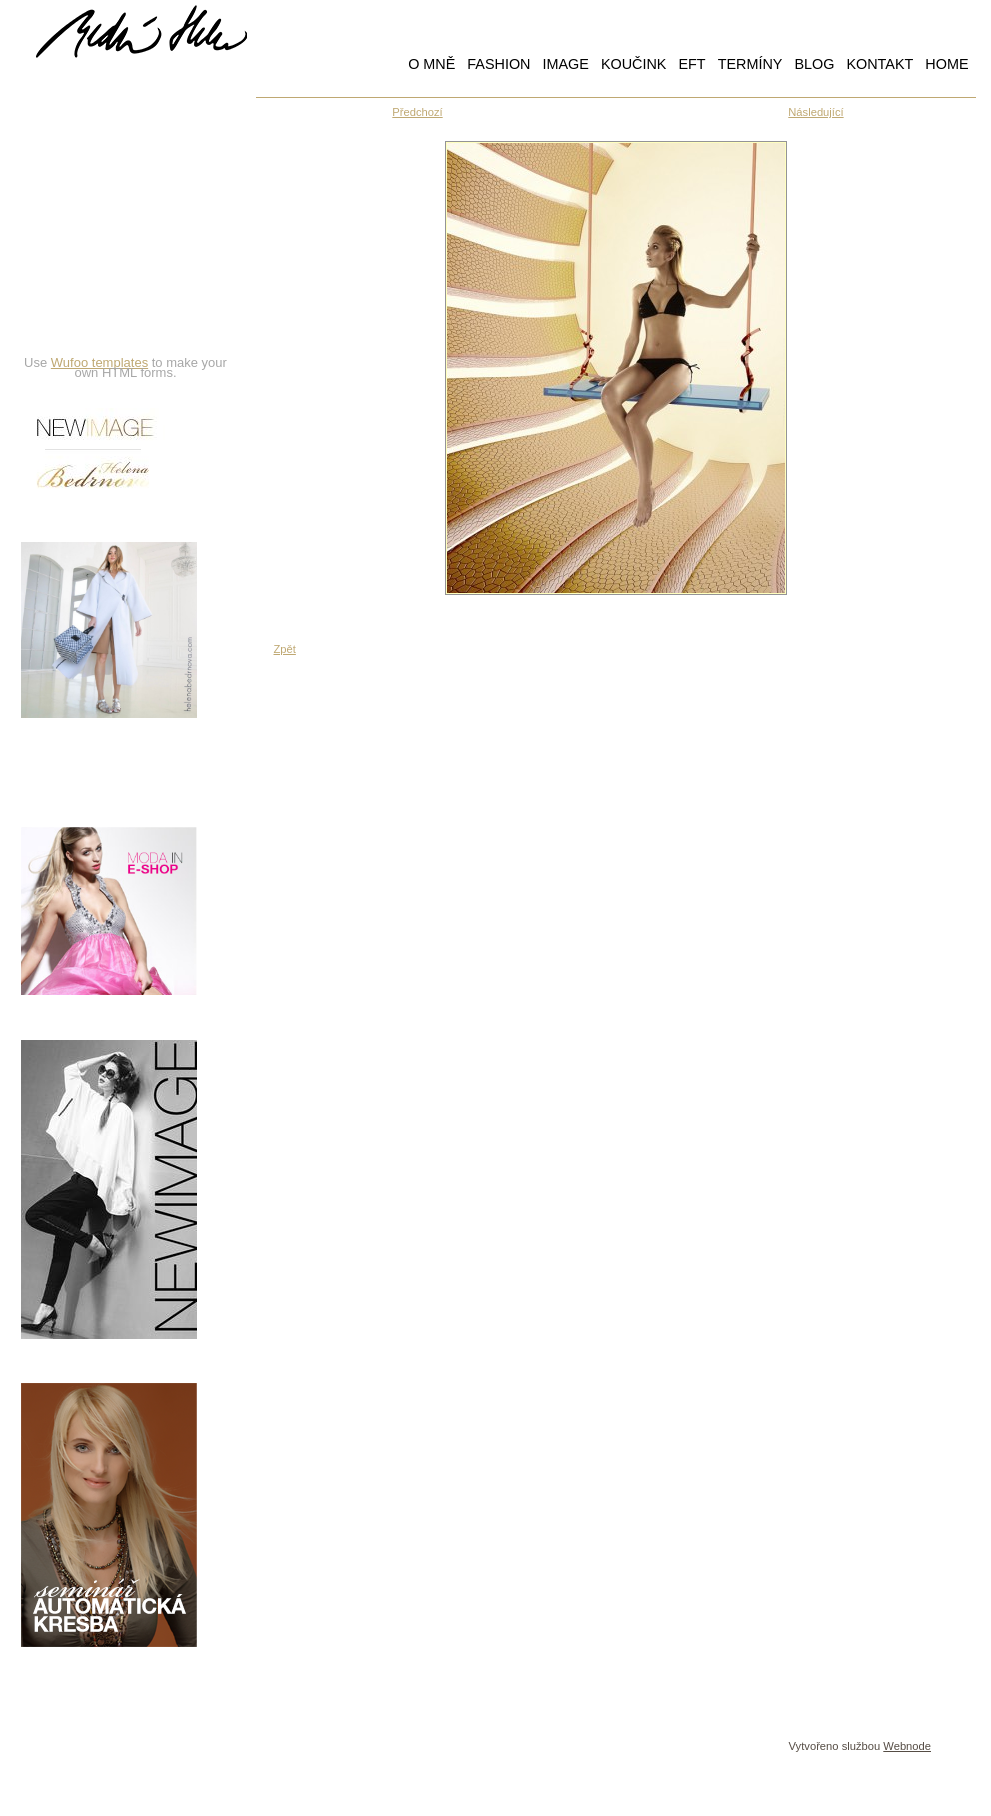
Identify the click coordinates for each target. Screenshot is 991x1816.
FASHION (498, 64)
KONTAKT (879, 64)
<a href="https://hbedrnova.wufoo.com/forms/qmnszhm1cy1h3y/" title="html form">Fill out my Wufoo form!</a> (126, 227)
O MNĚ (431, 64)
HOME (946, 64)
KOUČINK (634, 64)
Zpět (285, 649)
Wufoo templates (99, 362)
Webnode (907, 1746)
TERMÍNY (750, 64)
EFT (691, 64)
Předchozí (417, 112)
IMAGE (565, 64)
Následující (815, 112)
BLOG (814, 64)
